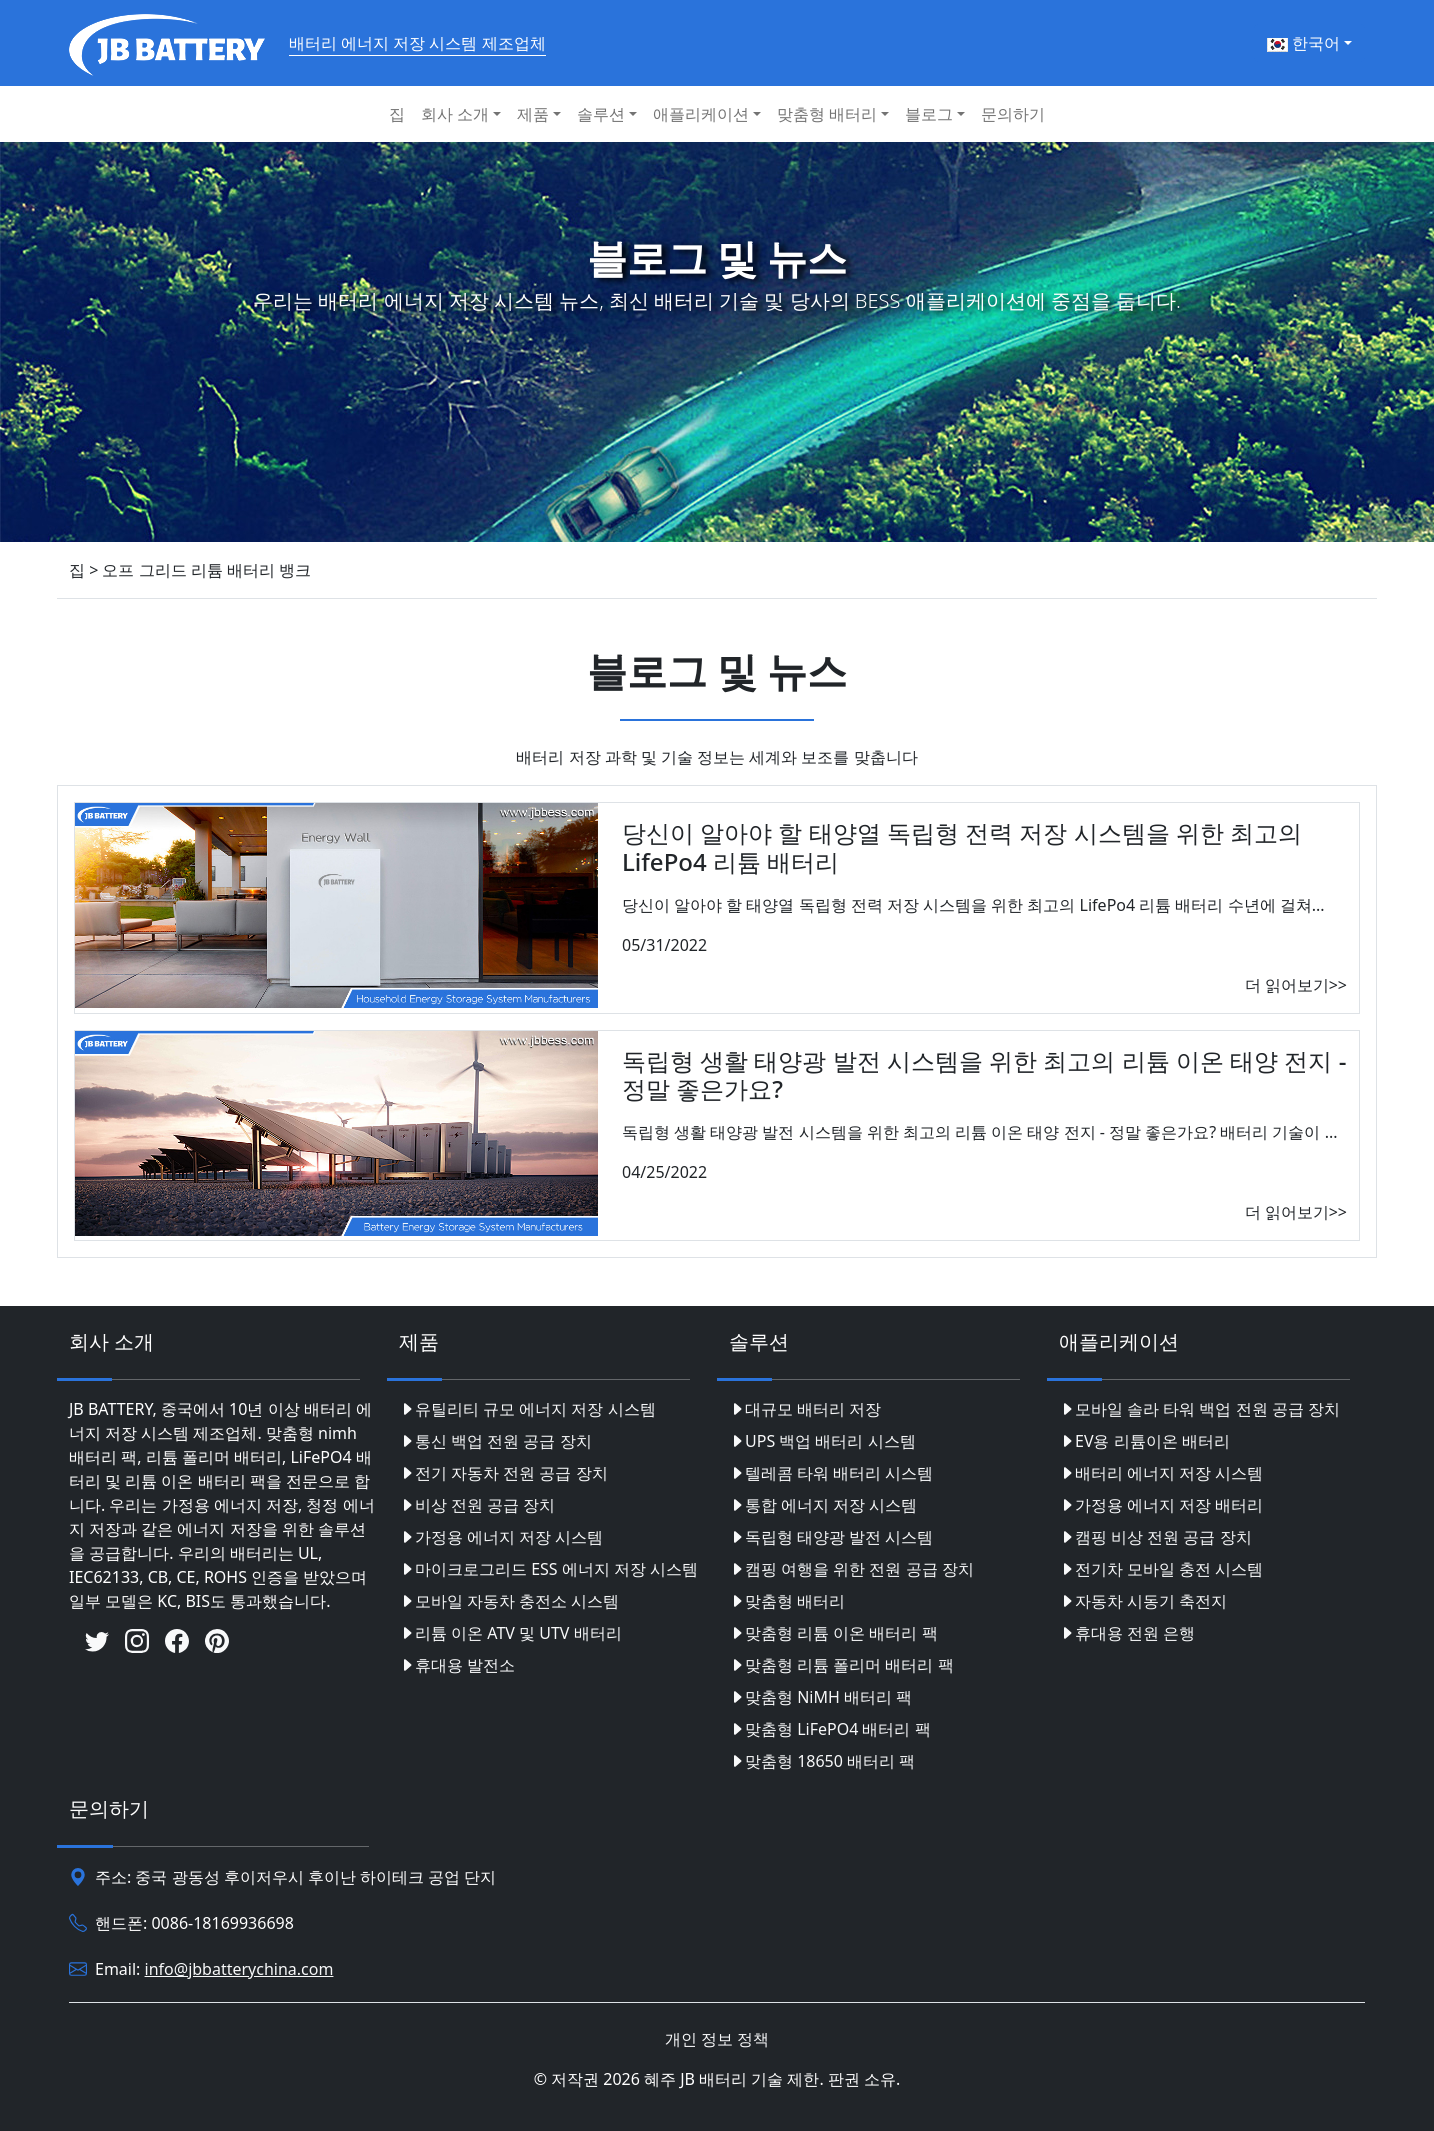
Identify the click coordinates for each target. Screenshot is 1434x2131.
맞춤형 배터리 (787, 1601)
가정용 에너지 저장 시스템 (501, 1537)
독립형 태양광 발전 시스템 (831, 1537)
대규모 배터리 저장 (805, 1409)
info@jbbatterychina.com (239, 1969)
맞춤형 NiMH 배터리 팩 (820, 1697)
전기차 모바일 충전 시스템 (1161, 1569)
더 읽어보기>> (1296, 985)
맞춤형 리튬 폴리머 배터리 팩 (841, 1665)
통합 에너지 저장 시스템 (823, 1505)
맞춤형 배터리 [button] (827, 114)
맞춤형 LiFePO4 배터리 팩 (830, 1729)
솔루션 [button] (601, 114)
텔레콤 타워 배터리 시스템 (831, 1473)
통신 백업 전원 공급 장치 (495, 1441)
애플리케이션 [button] (701, 114)
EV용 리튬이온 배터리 (1144, 1441)
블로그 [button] (929, 114)
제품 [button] (533, 114)
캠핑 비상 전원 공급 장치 (1155, 1537)
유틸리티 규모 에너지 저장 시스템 (527, 1409)
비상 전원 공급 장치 (477, 1505)
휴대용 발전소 (457, 1665)
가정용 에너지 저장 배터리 (1161, 1505)
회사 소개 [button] (455, 114)
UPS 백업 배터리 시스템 (822, 1441)
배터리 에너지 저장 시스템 (1161, 1473)
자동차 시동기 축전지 (1143, 1601)
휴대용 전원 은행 (1127, 1633)
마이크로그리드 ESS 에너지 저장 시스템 (548, 1569)
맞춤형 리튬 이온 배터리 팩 (833, 1633)
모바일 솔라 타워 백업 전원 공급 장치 (1199, 1409)
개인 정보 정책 (717, 2039)
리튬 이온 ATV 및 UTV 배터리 (510, 1633)
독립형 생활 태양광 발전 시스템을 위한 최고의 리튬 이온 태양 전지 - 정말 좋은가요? (984, 1075)
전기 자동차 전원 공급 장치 (503, 1473)
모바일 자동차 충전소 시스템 (509, 1601)
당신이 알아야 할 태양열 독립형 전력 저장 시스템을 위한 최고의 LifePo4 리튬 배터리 (962, 847)
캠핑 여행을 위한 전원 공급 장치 (851, 1569)
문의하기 (1013, 114)
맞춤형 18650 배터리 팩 (822, 1761)
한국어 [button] (1303, 43)
